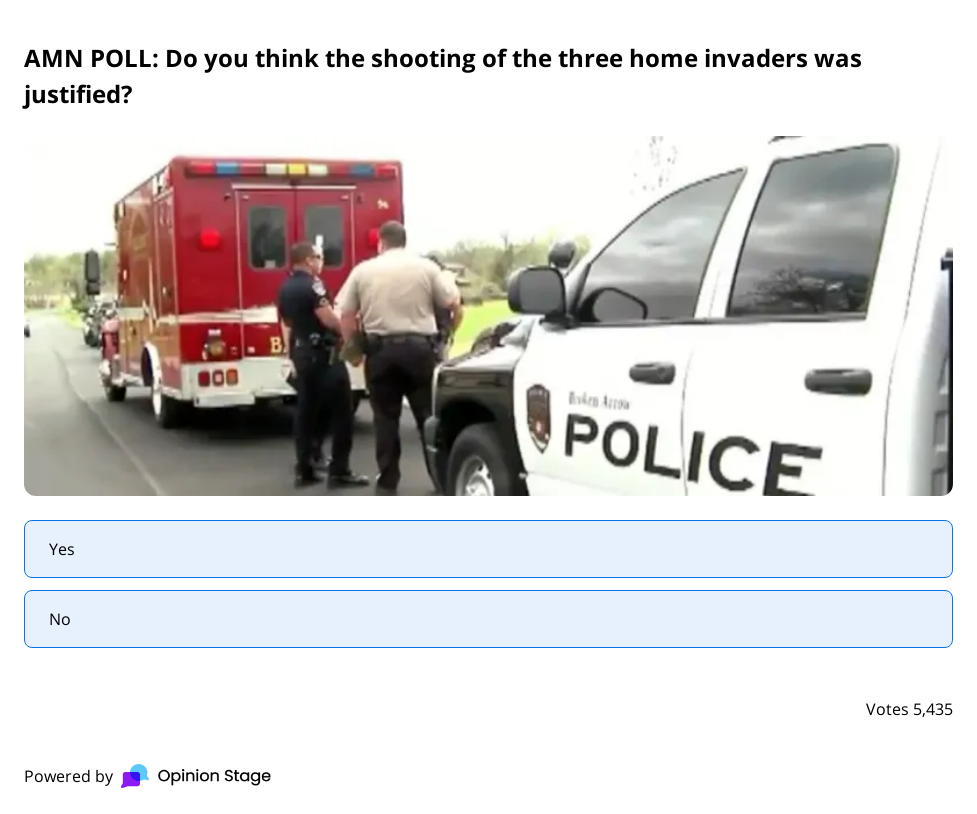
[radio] (488, 549)
